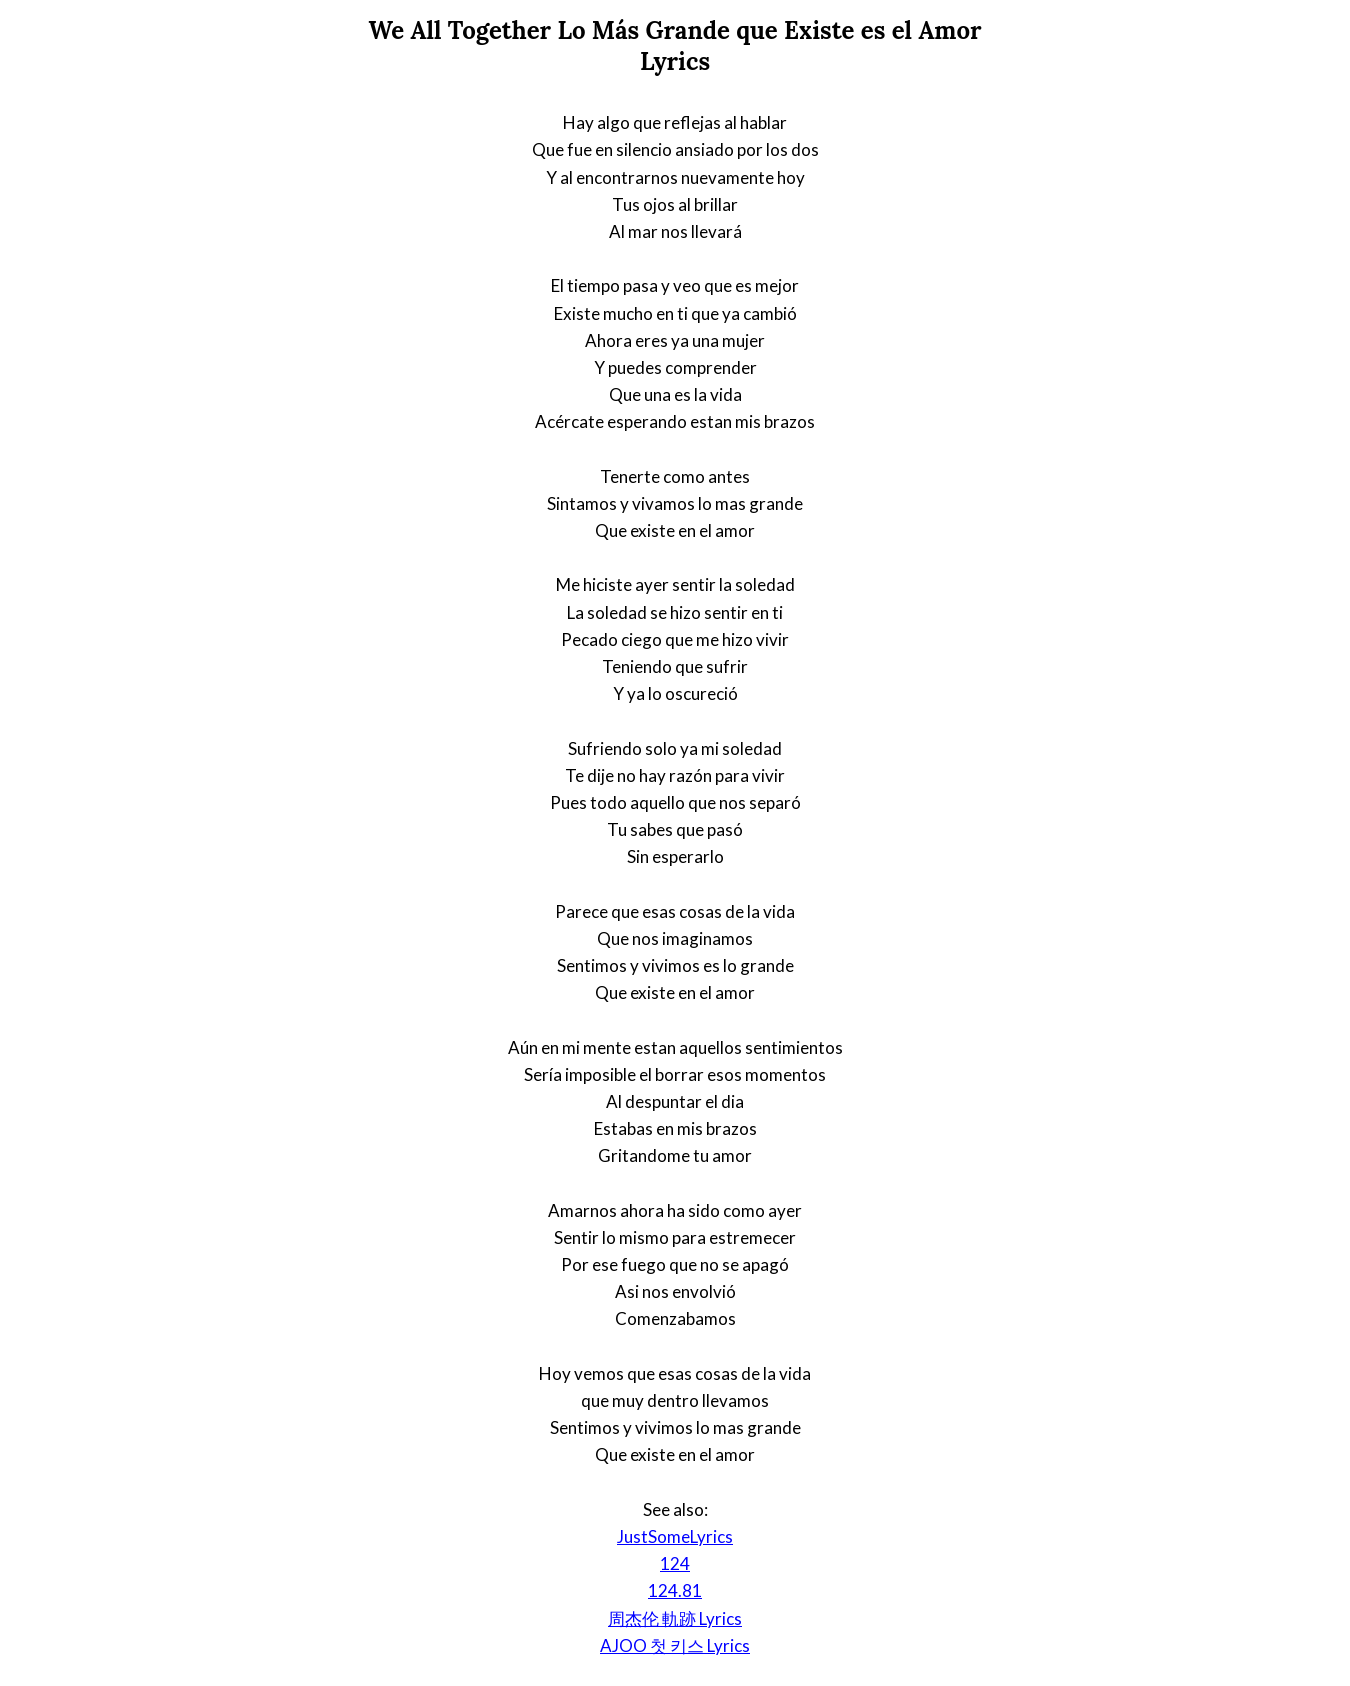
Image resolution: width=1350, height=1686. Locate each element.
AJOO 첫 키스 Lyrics (675, 1645)
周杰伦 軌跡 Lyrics (675, 1618)
